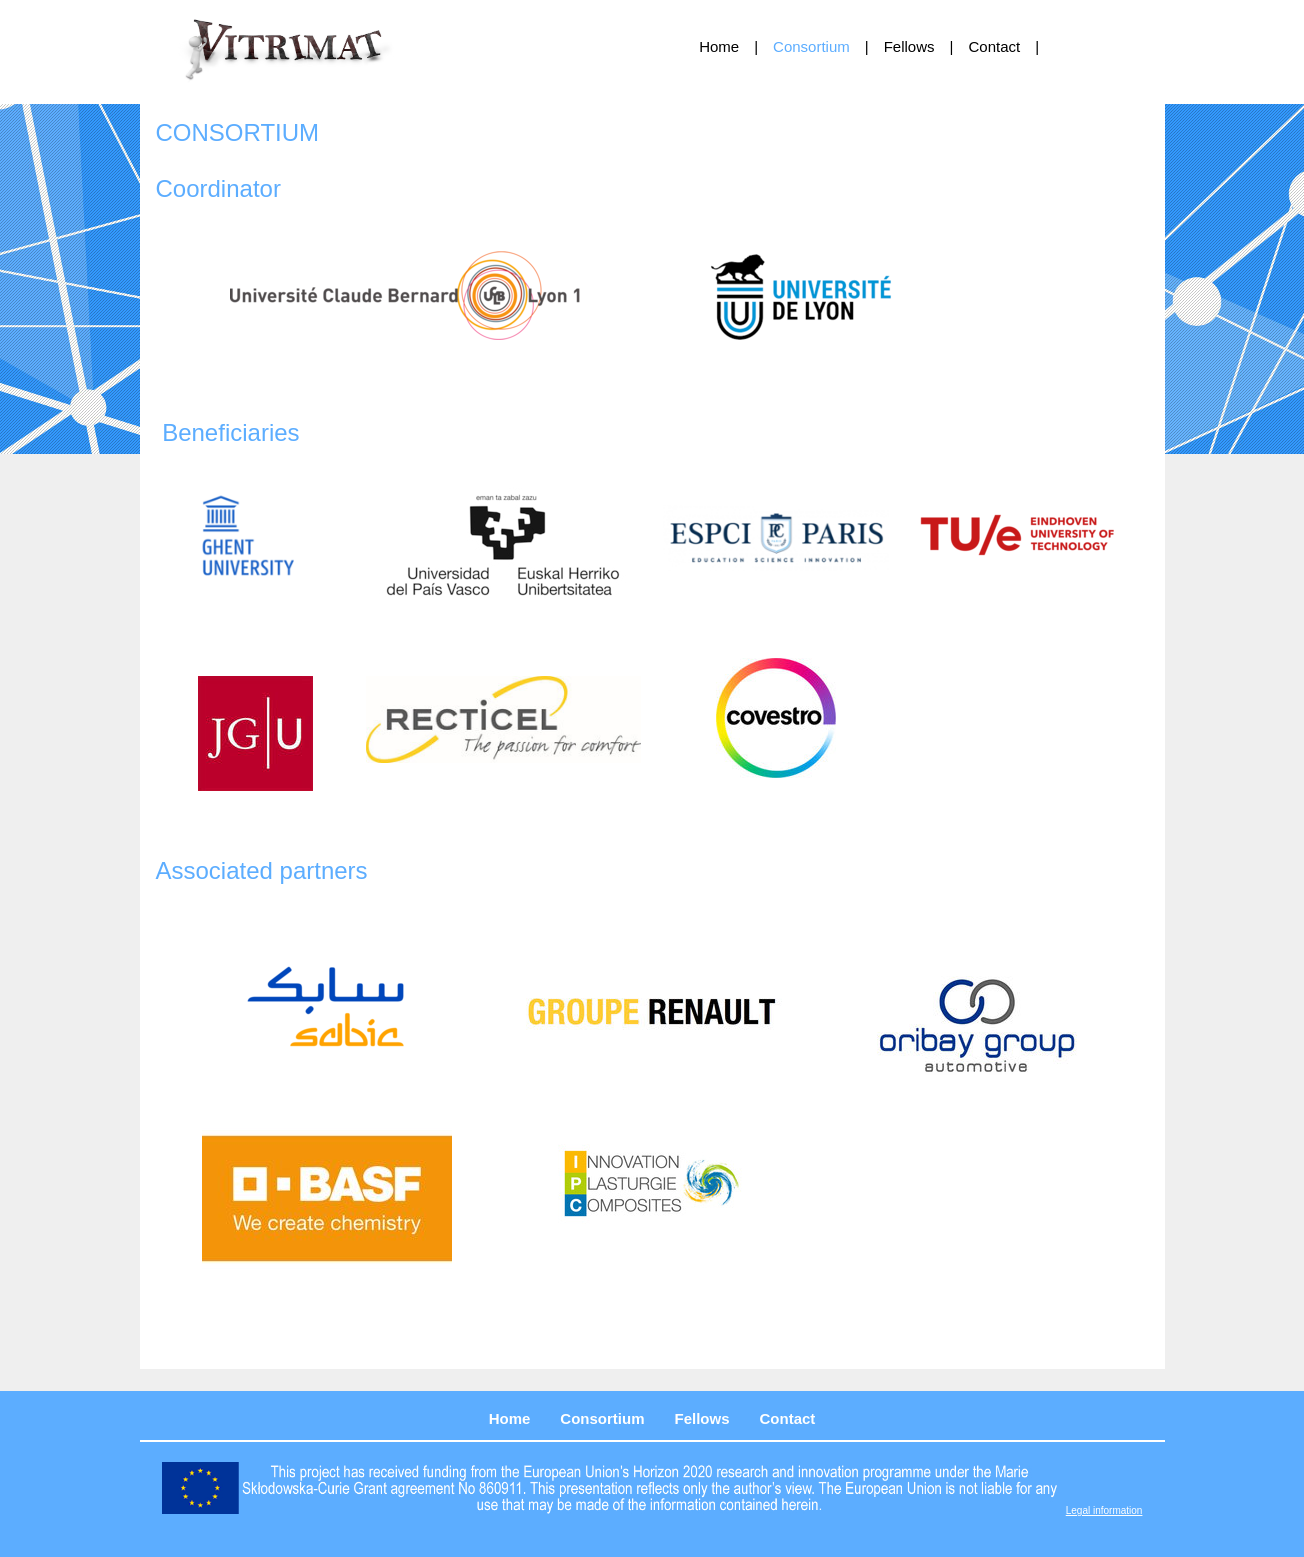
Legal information (1104, 1510)
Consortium (811, 46)
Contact (994, 46)
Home (719, 46)
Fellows (909, 46)
